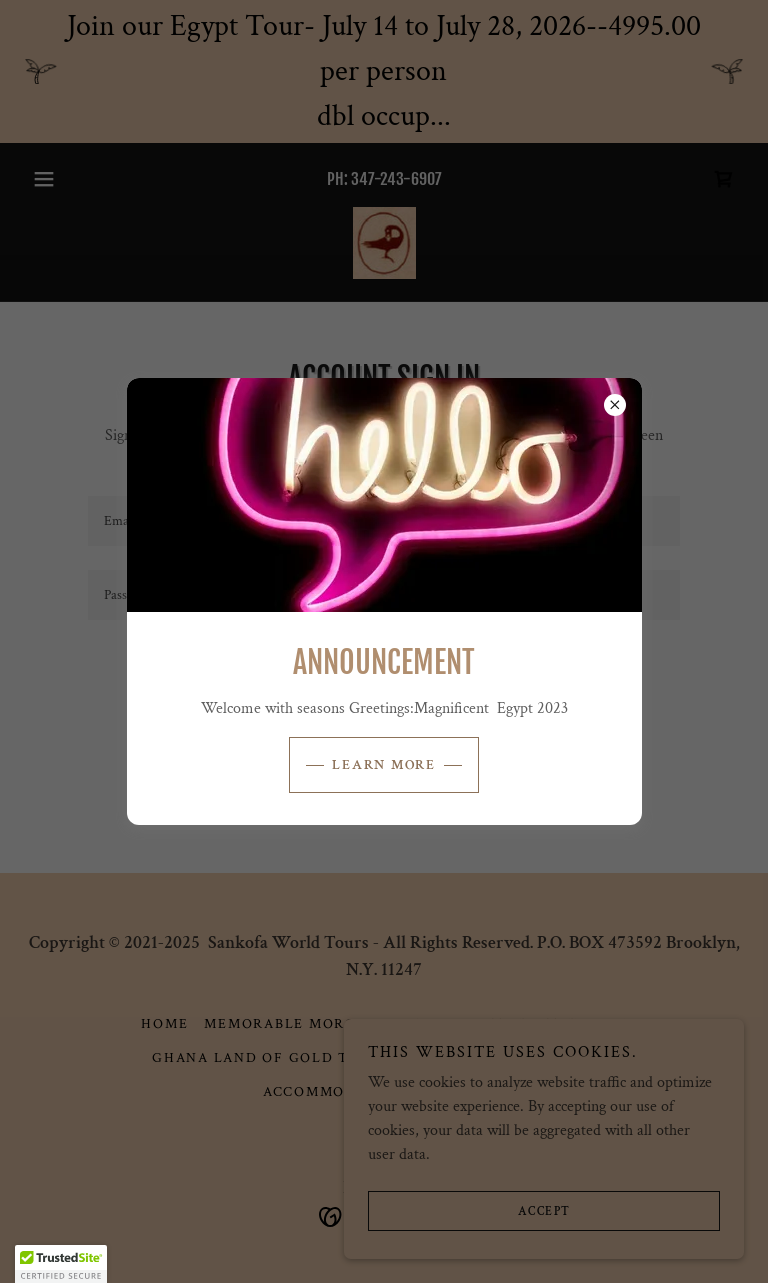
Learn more (384, 765)
